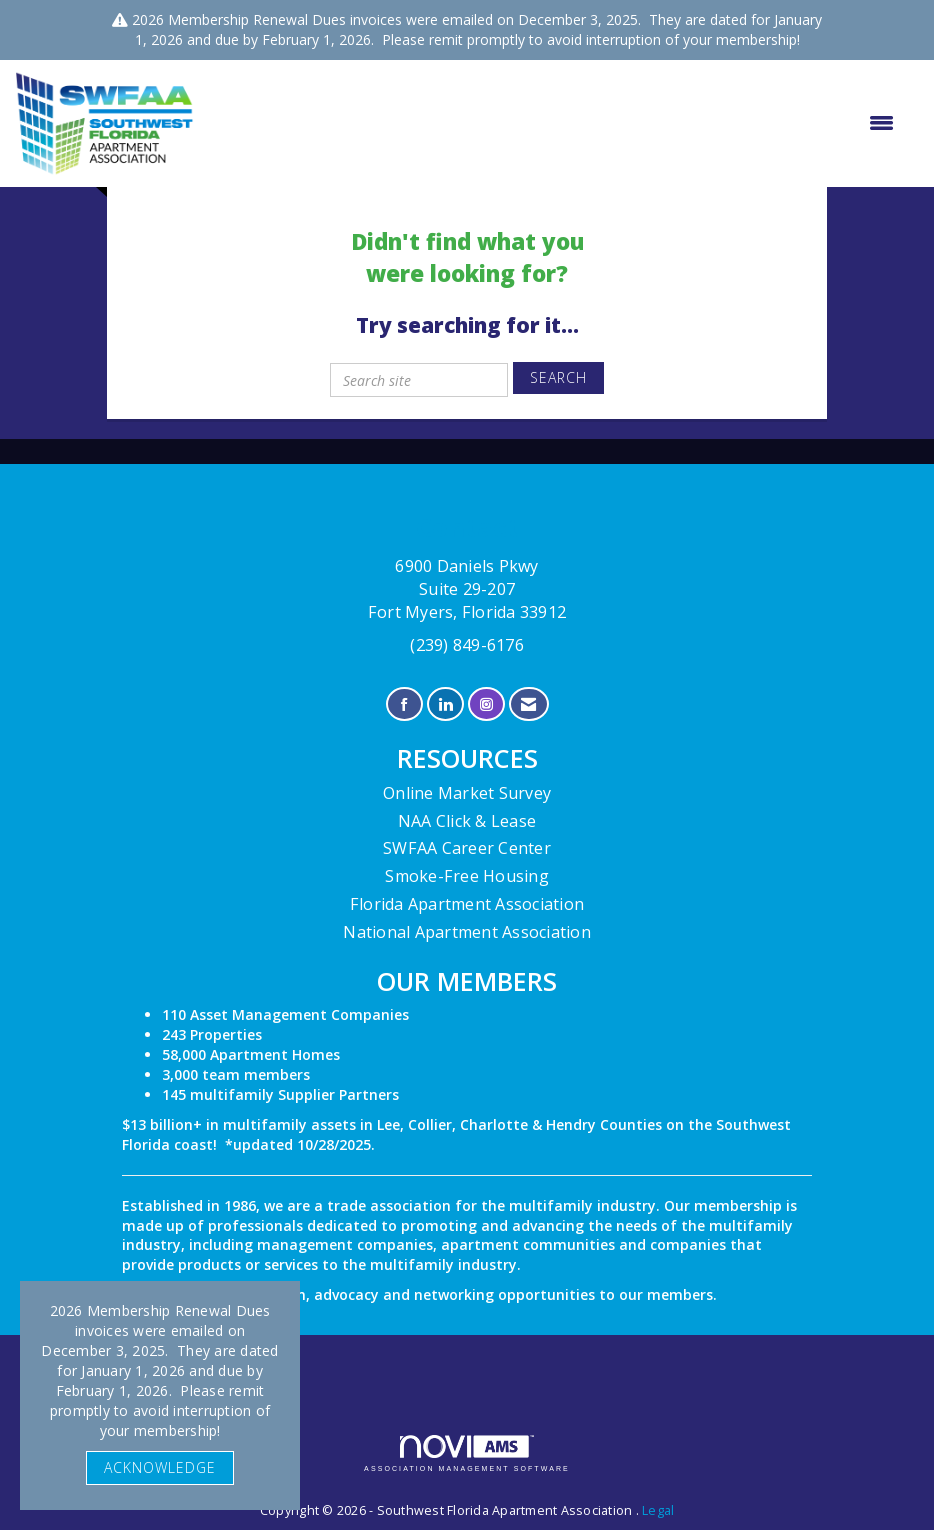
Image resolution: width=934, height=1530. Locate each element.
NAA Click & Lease (467, 821)
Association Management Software (467, 1453)
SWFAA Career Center (467, 848)
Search (558, 377)
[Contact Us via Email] (528, 704)
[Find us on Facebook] (404, 704)
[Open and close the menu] (554, 123)
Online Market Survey (467, 793)
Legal (658, 1510)
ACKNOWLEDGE (160, 1467)
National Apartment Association (467, 932)
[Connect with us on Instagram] (486, 704)
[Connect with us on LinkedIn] (445, 704)
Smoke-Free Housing (467, 876)
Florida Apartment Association (467, 904)
